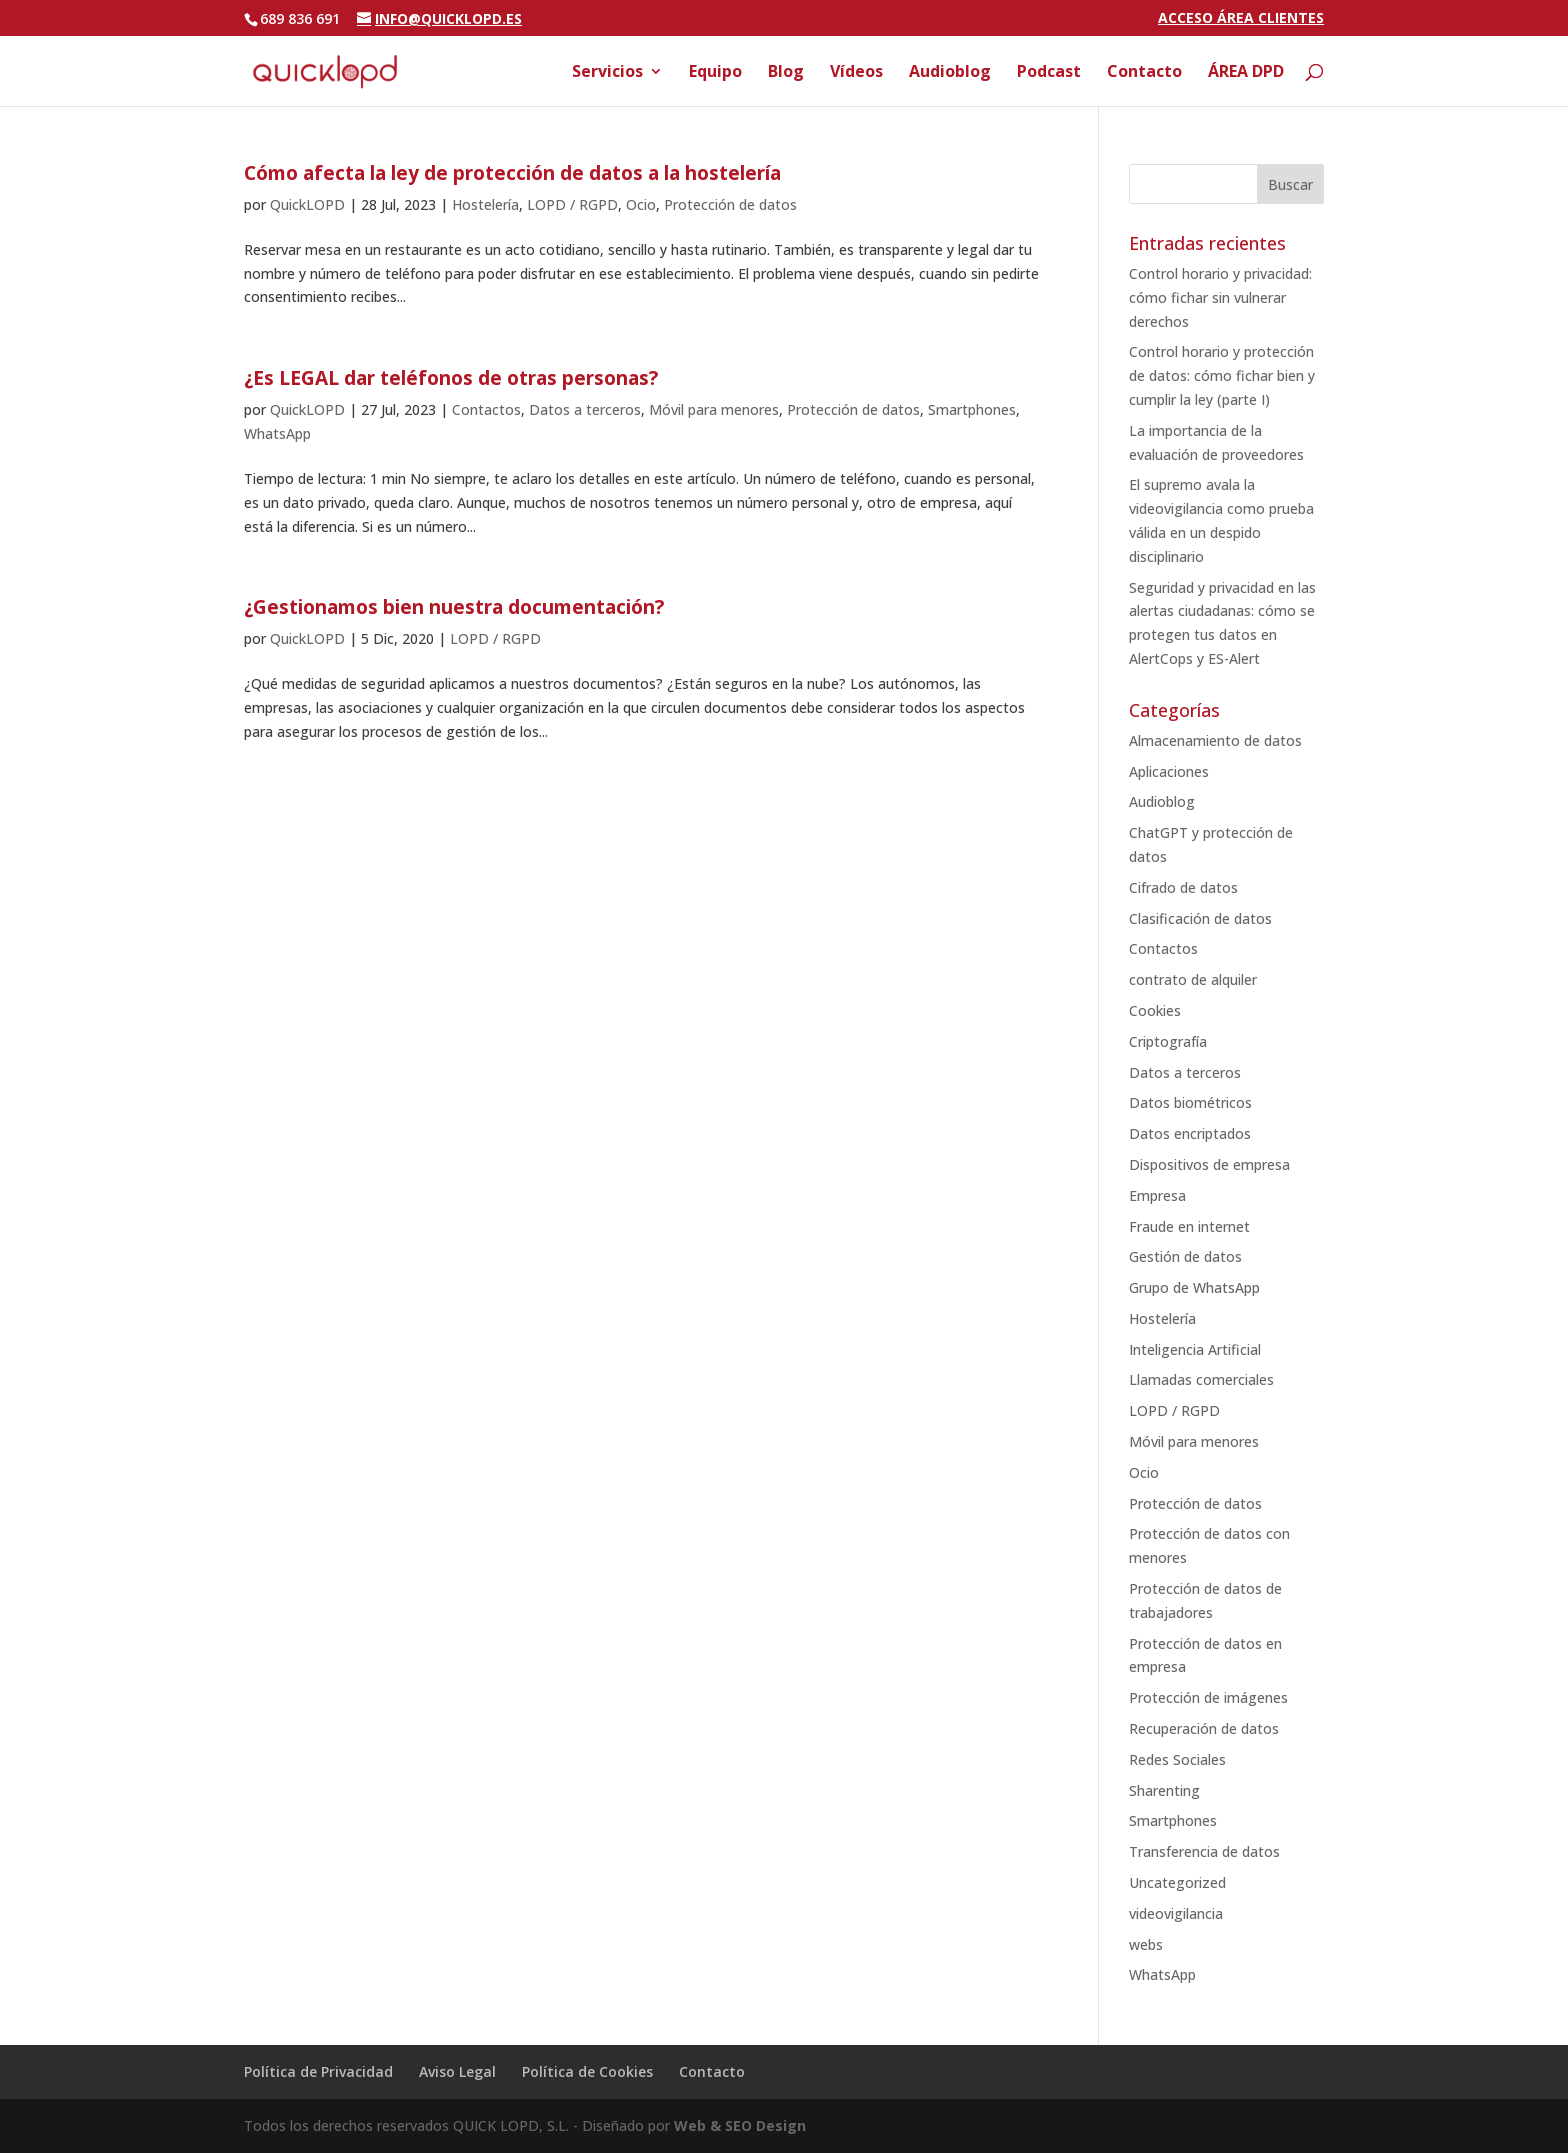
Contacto (1144, 73)
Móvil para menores (714, 409)
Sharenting (1164, 1790)
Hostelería (485, 204)
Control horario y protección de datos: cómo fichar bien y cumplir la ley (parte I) (1222, 375)
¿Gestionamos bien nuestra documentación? (454, 607)
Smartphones (972, 409)
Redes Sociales (1177, 1759)
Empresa (1157, 1195)
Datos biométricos (1190, 1102)
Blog (786, 73)
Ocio (641, 204)
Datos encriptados (1190, 1133)
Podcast (1049, 73)
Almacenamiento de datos (1215, 740)
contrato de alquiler (1193, 979)
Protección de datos (730, 204)
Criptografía (1168, 1041)
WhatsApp (277, 433)
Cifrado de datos (1183, 887)
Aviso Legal (457, 2071)
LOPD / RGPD (572, 204)
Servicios (607, 73)
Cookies (1155, 1010)
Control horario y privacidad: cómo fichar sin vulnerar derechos (1220, 297)
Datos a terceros (585, 409)
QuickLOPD (307, 204)
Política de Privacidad (318, 2071)
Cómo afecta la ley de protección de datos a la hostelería (512, 173)
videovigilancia (1176, 1913)
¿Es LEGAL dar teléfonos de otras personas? (451, 378)
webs (1146, 1944)
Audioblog (950, 73)
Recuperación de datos (1204, 1728)
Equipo (715, 73)
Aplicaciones (1169, 771)
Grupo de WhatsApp (1194, 1287)
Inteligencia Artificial (1195, 1349)
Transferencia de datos (1204, 1851)
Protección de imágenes (1208, 1697)
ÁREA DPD (1246, 73)
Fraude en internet (1189, 1226)
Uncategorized (1177, 1882)
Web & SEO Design (740, 2125)
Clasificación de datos (1200, 918)
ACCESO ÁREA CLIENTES (1241, 19)
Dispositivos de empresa (1209, 1164)
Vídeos (856, 73)
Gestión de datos (1185, 1256)
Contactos (486, 409)
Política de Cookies (587, 2071)
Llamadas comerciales (1201, 1379)
